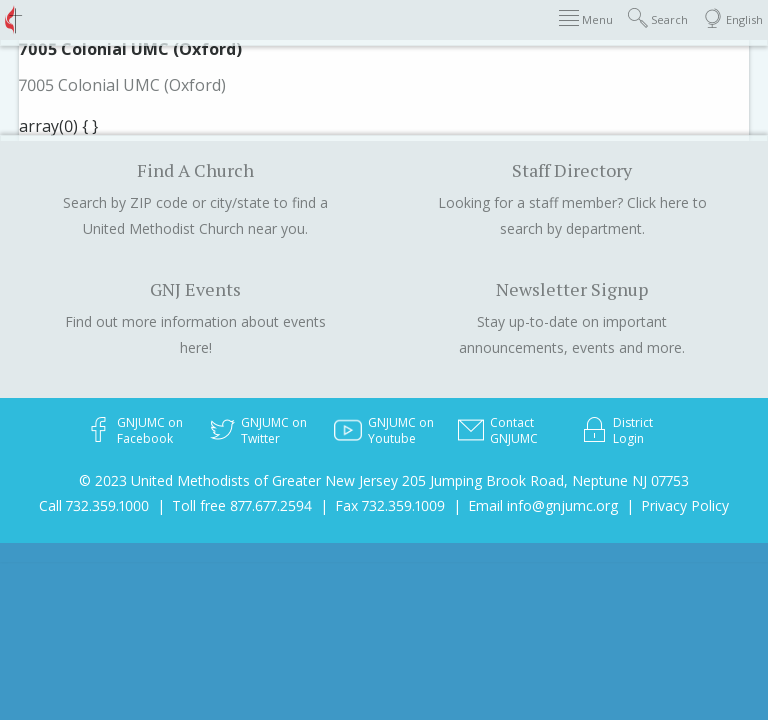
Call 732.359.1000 (94, 505)
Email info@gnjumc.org (543, 505)
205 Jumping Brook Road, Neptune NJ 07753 (545, 480)
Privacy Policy (685, 505)
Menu (586, 18)
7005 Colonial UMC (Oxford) (122, 85)
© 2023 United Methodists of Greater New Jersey (238, 480)
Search (658, 18)
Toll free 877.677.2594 (242, 505)
